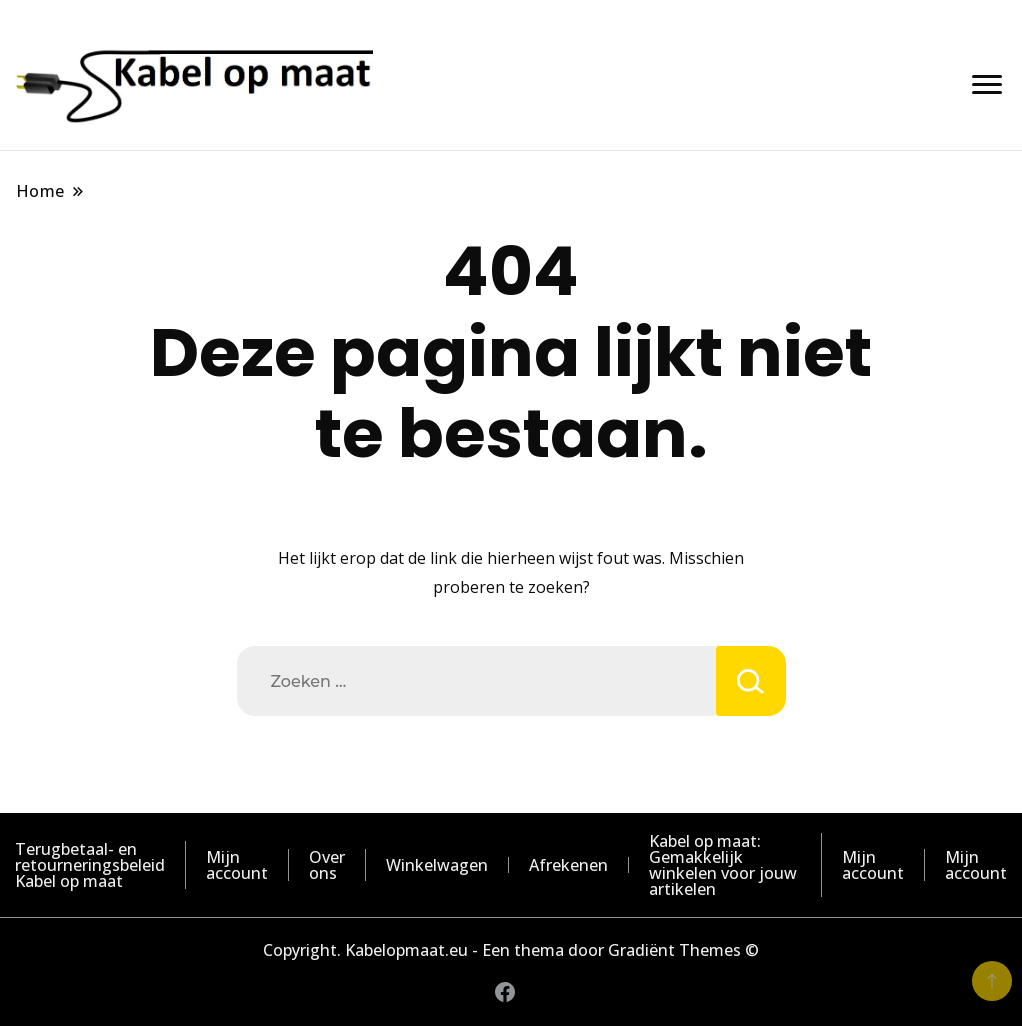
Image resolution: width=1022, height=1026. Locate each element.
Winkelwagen (437, 865)
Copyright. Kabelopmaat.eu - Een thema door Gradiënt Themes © (511, 950)
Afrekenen (568, 865)
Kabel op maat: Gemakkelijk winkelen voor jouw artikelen (723, 865)
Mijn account (237, 865)
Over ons (327, 865)
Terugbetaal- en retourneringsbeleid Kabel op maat (90, 865)
